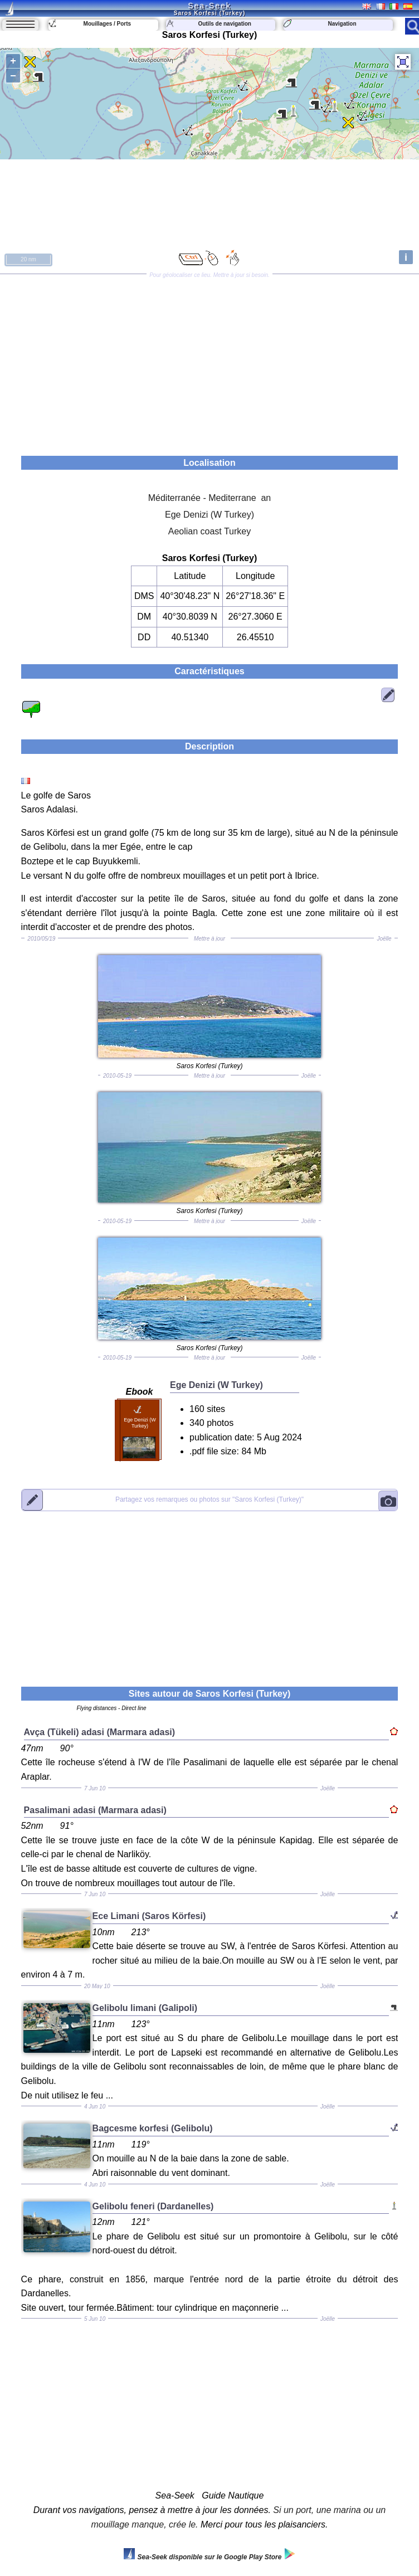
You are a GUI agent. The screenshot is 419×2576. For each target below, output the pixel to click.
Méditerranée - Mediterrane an (209, 498)
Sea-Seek (209, 5)
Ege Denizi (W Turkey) (209, 514)
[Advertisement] (209, 361)
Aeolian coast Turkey (209, 531)
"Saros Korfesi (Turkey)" (209, 1499)
